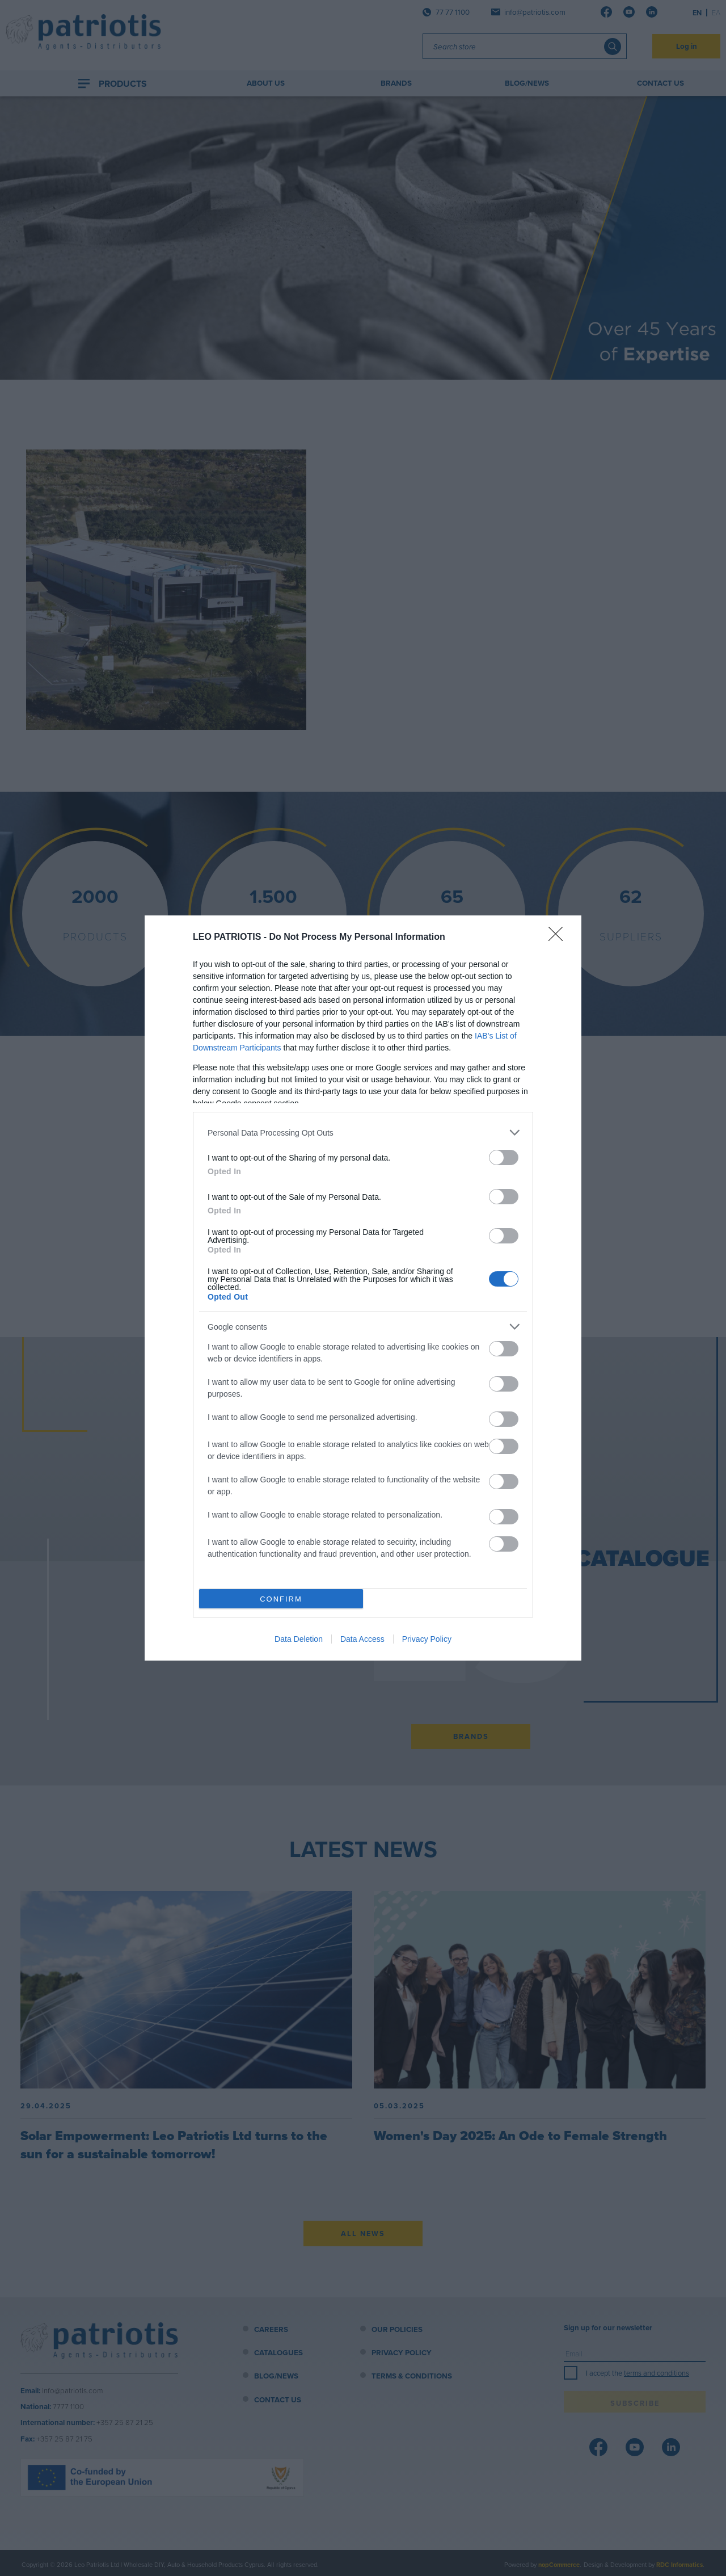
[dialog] (363, 1288)
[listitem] (363, 1132)
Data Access (362, 1639)
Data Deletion (299, 1639)
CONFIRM (281, 1599)
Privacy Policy (426, 1639)
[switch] (503, 1157)
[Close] (559, 937)
